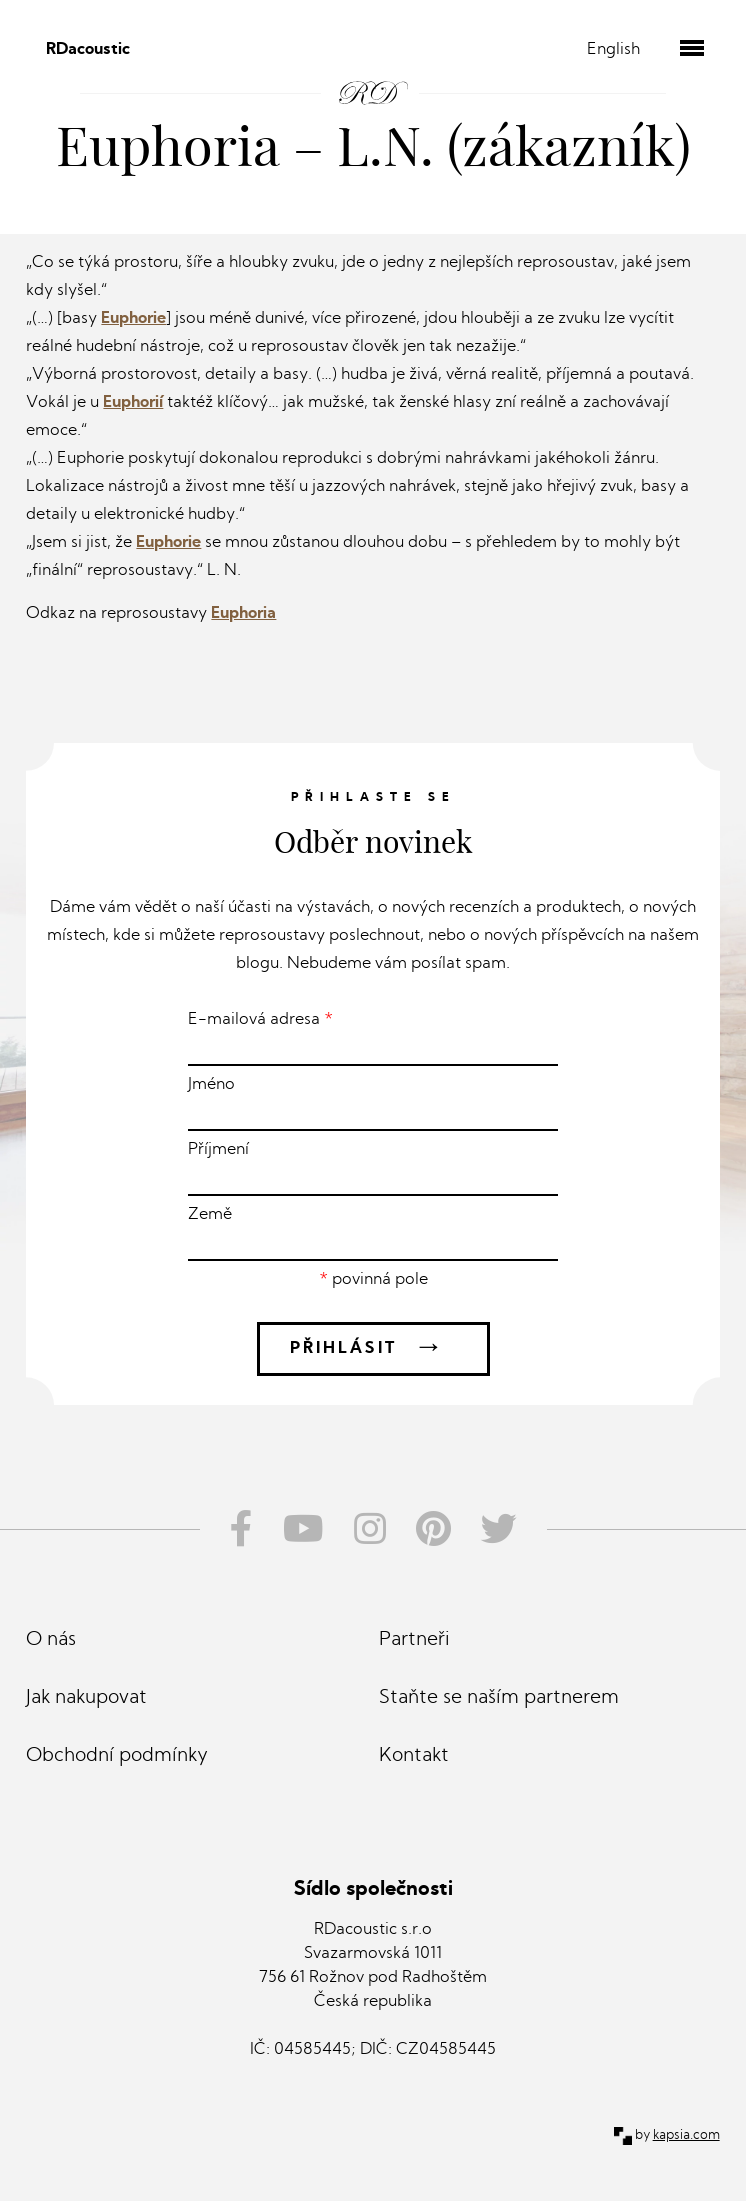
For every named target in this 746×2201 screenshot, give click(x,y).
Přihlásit (373, 1348)
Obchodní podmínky (117, 1756)
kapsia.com (686, 2135)
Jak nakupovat (86, 1698)
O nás (51, 1640)
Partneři (414, 1640)
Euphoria (243, 614)
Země (373, 1234)
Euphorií (133, 403)
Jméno (373, 1104)
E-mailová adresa (373, 1039)
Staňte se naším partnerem (499, 1698)
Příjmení (373, 1169)
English (613, 50)
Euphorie (133, 319)
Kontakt (414, 1756)
